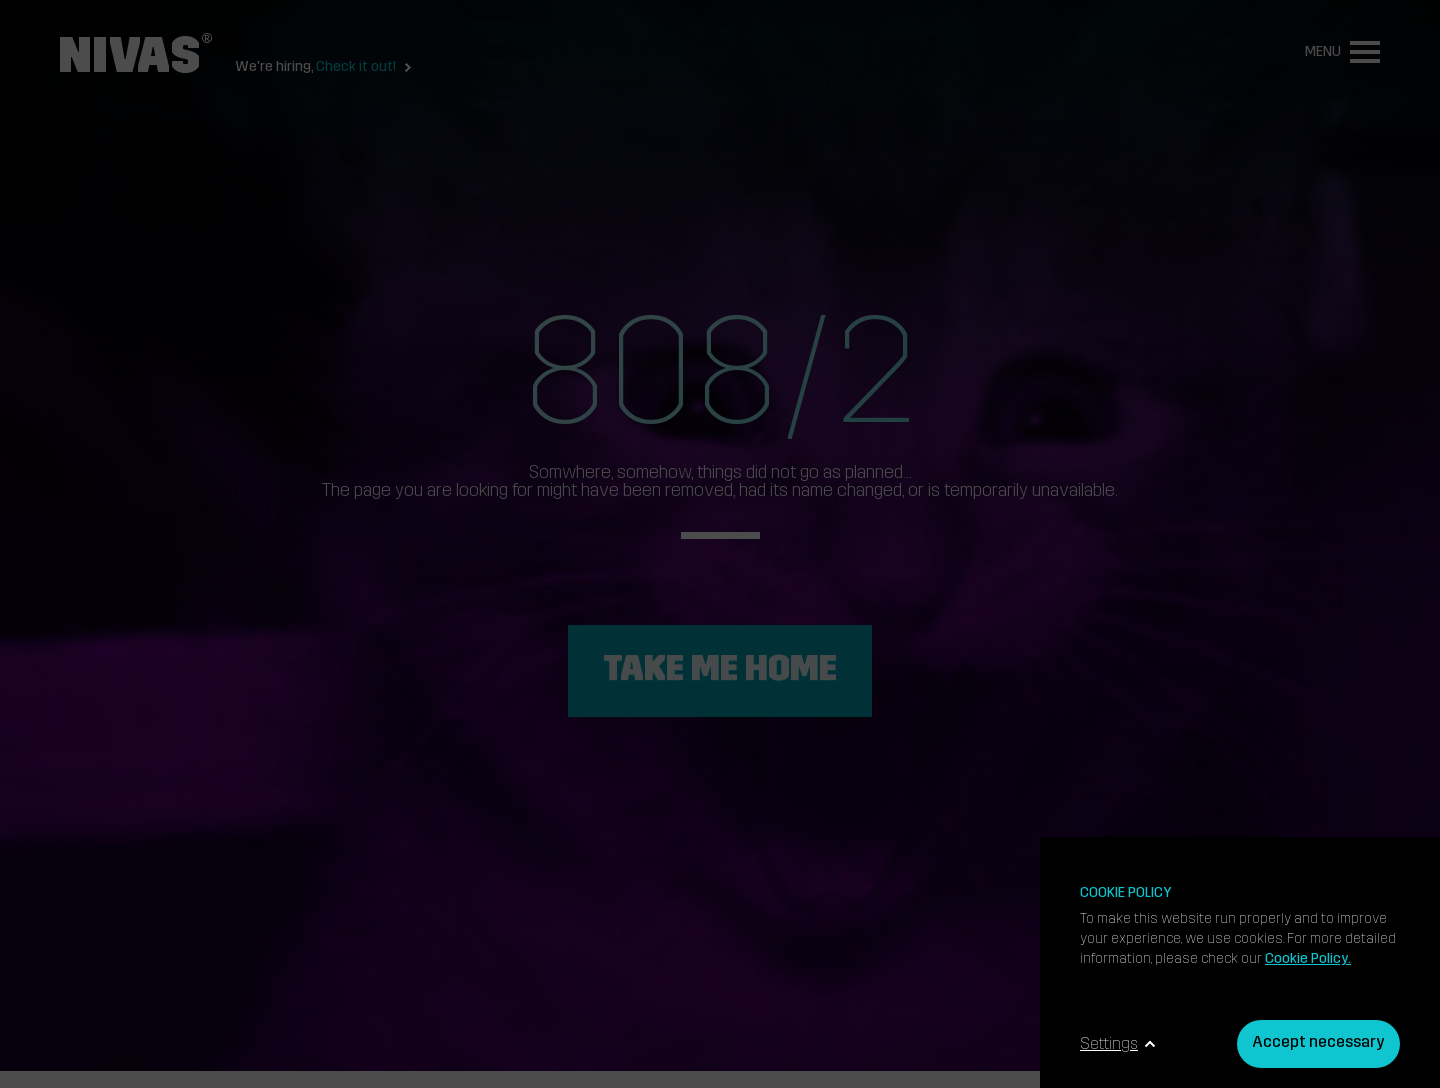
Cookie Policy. (1308, 959)
